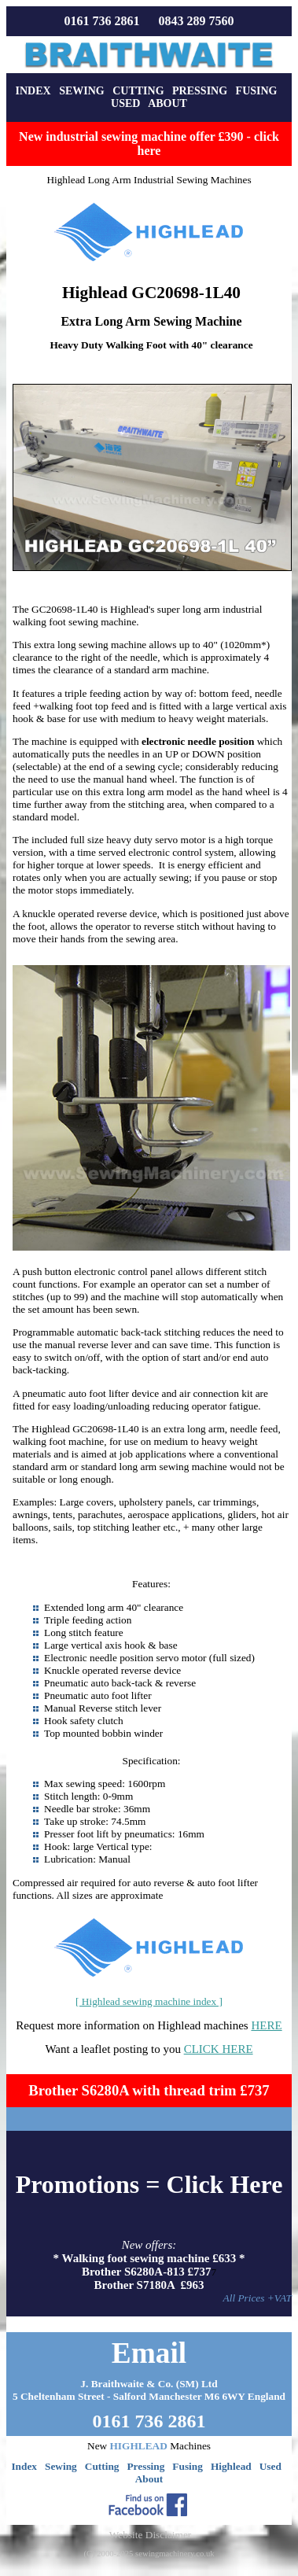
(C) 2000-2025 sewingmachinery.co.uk (148, 2553)
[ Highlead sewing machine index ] (149, 2001)
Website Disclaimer (150, 2535)
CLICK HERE (218, 2049)
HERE (266, 2025)
